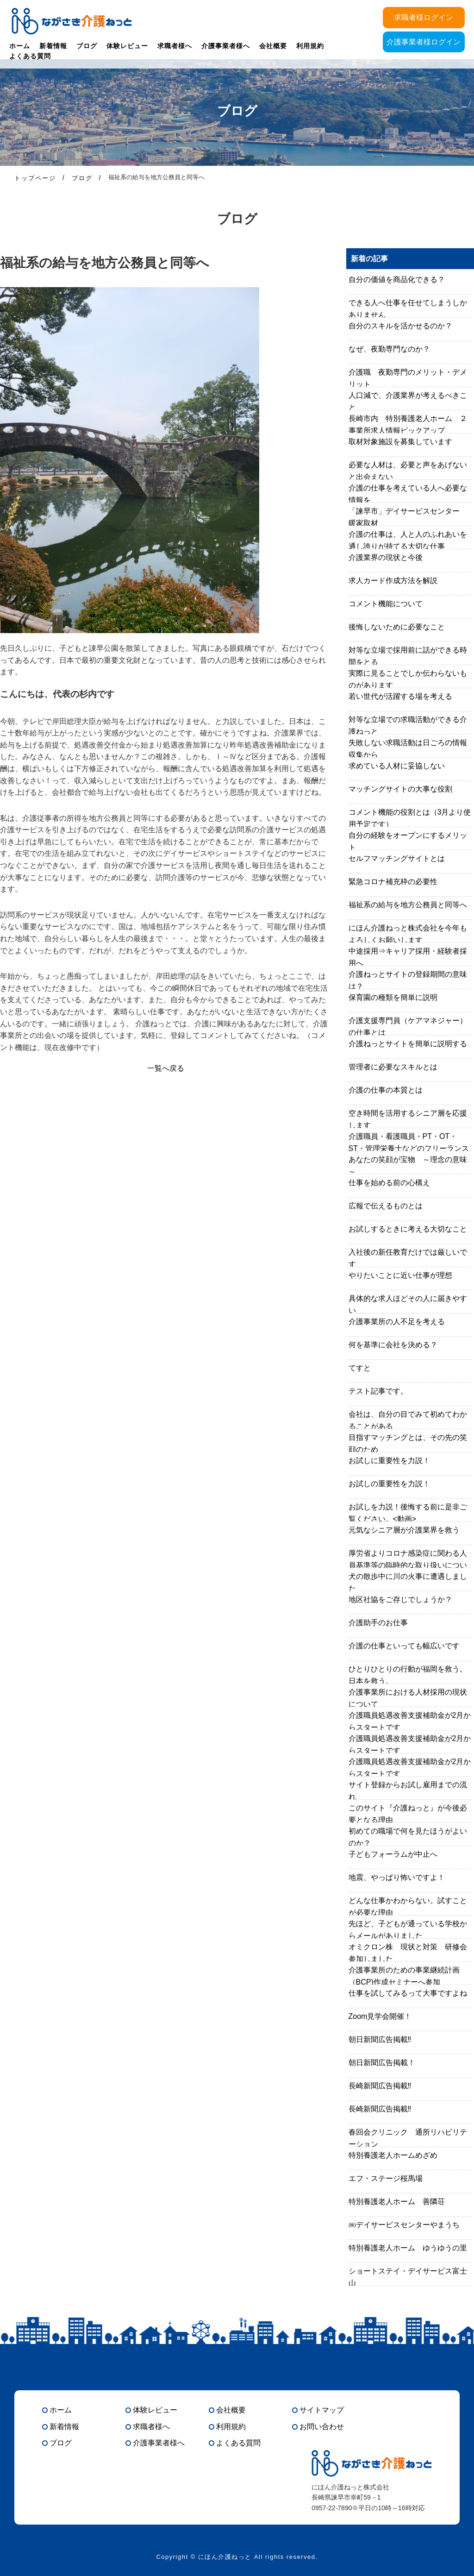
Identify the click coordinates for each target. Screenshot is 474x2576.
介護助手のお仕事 (378, 1623)
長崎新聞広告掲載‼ (380, 2086)
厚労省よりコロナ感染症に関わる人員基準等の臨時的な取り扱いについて (408, 1565)
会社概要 (273, 46)
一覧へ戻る (165, 1068)
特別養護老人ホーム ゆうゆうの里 (408, 2248)
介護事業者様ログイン (424, 42)
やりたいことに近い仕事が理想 (400, 1275)
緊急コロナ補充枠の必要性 (393, 882)
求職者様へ (174, 46)
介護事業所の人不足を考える (397, 1322)
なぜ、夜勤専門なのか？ (389, 349)
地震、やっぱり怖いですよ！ (397, 1877)
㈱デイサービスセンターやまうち (404, 2225)
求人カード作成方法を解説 (393, 580)
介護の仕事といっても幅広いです (404, 1646)
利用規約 (310, 46)
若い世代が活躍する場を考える (400, 696)
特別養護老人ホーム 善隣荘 (397, 2201)
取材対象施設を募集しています (400, 442)
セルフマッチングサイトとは (397, 858)
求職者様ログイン (423, 17)
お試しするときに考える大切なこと (408, 1229)
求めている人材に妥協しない (397, 766)
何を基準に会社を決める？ (393, 1345)
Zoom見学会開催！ (380, 2016)
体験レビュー (127, 46)
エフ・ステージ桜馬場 (386, 2178)
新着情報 (53, 46)
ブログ (86, 46)
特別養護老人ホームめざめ (393, 2155)
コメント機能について (386, 604)
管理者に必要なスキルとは (393, 1067)
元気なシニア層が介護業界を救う (404, 1530)
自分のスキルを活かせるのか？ (400, 326)
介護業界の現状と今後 (386, 557)
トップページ (35, 178)
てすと (360, 1368)
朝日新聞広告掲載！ (382, 2063)
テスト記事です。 (378, 1391)
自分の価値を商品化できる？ (397, 279)
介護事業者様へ (225, 46)
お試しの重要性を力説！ (389, 1484)
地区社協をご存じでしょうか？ (400, 1599)
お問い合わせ (321, 2427)
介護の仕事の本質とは (386, 1090)
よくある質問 (30, 56)
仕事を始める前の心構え (389, 1183)
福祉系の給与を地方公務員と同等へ (408, 905)
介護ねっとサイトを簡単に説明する (408, 1044)
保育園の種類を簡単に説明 (393, 997)
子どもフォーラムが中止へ (393, 1854)
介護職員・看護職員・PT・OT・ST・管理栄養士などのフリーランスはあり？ (409, 1148)
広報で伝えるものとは (386, 1206)
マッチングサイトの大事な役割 (400, 789)
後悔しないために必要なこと (397, 627)
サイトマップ (321, 2410)
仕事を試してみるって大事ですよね (408, 1993)
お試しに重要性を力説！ (389, 1460)
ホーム (19, 46)
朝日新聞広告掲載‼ (380, 2039)
